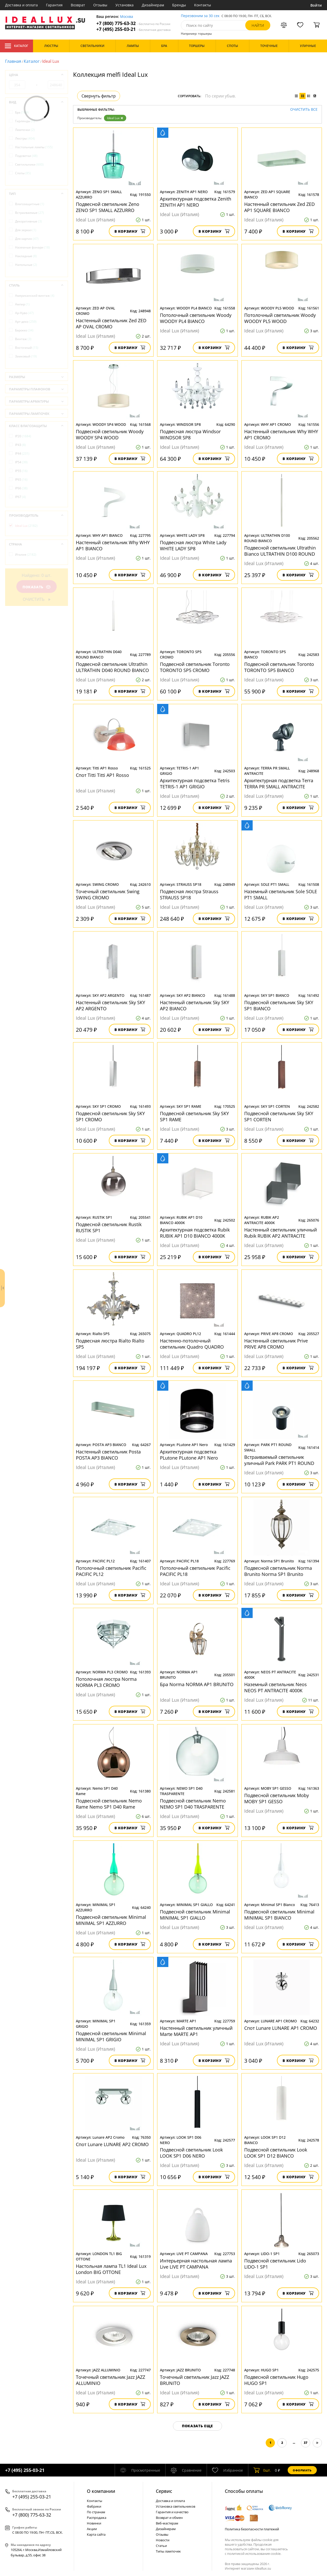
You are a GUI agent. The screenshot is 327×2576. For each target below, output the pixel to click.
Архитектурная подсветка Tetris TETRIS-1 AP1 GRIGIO (195, 783)
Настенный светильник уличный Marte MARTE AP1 (196, 2031)
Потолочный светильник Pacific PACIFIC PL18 (195, 1571)
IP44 (22, 453)
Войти (316, 5)
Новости (162, 2540)
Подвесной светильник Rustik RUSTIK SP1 (109, 1227)
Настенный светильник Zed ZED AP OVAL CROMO (111, 323)
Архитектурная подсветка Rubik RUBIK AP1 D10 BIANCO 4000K (195, 1233)
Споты (23, 173)
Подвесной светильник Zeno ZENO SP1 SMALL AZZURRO (107, 207)
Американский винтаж (34, 295)
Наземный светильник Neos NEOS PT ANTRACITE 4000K (275, 1687)
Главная (13, 61)
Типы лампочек (168, 2551)
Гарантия (54, 5)
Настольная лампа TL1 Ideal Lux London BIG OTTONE (111, 2269)
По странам (96, 2512)
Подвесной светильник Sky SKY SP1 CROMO (110, 1116)
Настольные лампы (34, 147)
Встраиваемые (29, 212)
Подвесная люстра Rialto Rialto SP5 (110, 1344)
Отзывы (100, 5)
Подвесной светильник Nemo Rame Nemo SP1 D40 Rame (109, 1804)
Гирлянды (25, 121)
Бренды (179, 5)
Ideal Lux (115, 118)
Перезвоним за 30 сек (200, 16)
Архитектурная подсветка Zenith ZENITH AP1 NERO (195, 202)
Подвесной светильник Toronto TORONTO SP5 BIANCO (279, 667)
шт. (262, 2470)
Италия (25, 554)
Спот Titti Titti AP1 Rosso (102, 775)
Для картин (27, 239)
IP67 (20, 497)
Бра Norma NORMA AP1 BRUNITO (196, 1684)
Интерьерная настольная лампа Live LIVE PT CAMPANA (196, 2264)
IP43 (20, 445)
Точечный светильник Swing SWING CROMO (107, 894)
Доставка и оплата (21, 5)
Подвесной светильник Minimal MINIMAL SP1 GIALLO (195, 1915)
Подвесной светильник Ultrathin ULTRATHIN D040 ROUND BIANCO (112, 667)
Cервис (164, 2491)
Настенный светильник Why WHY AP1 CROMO (281, 434)
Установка (124, 5)
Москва (126, 17)
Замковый (26, 356)
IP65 (21, 479)
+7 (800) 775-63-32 (133, 23)
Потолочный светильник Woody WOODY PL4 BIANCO (195, 318)
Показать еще (197, 2425)
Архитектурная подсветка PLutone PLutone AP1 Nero (189, 1455)
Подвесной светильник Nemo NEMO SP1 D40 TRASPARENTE (193, 1804)
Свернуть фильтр (98, 96)
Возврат (78, 5)
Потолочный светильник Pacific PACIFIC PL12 (111, 1571)
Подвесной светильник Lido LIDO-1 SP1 (275, 2264)
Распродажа (96, 2517)
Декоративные (28, 221)
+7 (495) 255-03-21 (133, 29)
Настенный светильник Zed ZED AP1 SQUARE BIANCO (279, 207)
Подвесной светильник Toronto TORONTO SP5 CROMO (195, 667)
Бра (22, 112)
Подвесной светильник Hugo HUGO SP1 (276, 2380)
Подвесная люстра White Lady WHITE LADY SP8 (193, 545)
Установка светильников (175, 2506)
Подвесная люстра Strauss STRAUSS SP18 (189, 894)
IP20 (23, 436)
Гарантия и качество (172, 2512)
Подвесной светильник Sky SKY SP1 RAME (194, 1116)
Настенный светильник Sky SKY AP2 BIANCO (194, 1005)
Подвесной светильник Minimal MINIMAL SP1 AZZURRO (111, 1920)
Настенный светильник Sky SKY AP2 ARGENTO (110, 1005)
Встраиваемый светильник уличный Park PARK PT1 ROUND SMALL (279, 1460)
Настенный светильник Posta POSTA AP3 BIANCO (108, 1455)
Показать (36, 586)
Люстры (25, 138)
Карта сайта (96, 2534)
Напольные (26, 265)
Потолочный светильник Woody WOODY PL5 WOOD (280, 318)
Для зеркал (25, 230)
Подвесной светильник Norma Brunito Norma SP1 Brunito (278, 1571)
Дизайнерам (153, 5)
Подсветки (26, 156)
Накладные (26, 256)
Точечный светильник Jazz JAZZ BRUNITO (194, 2380)
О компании (101, 2491)
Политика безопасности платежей (252, 2529)
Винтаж (23, 339)
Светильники (29, 164)
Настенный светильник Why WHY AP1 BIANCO (113, 545)
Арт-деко (26, 321)
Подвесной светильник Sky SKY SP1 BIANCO (278, 1005)
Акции (92, 2529)
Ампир (22, 304)
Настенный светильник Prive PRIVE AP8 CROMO (276, 1344)
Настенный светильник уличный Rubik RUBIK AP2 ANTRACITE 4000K (280, 1233)
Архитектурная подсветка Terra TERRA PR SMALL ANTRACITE (278, 783)
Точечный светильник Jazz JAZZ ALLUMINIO (110, 2380)
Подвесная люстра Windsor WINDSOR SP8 (190, 434)
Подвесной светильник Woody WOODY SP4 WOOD (110, 434)
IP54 (21, 462)
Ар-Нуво (24, 313)
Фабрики (94, 2506)
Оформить (302, 2470)
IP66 (21, 488)
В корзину (129, 231)
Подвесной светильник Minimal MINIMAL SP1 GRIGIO (111, 2036)
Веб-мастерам (167, 2523)
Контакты (202, 5)
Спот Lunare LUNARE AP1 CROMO (280, 2028)
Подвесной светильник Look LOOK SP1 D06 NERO (191, 2153)
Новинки (94, 2523)
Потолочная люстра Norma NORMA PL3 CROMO (106, 1682)
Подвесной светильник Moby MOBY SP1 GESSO (276, 1798)
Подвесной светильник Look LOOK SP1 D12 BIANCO (275, 2153)
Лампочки (25, 130)
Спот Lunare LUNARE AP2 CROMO (112, 2144)
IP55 (21, 471)
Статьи (161, 2545)
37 (305, 2443)
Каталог (16, 46)
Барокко (24, 330)
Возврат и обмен (169, 2517)
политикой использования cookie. (254, 2553)
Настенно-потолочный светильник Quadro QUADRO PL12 (192, 1344)
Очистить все (304, 109)
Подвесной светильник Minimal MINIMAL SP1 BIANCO (279, 1915)
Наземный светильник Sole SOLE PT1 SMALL (280, 894)
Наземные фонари (32, 247)
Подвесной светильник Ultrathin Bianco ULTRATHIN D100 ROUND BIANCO (280, 551)
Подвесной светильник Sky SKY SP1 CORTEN (278, 1116)
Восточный (26, 347)
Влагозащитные (29, 204)
